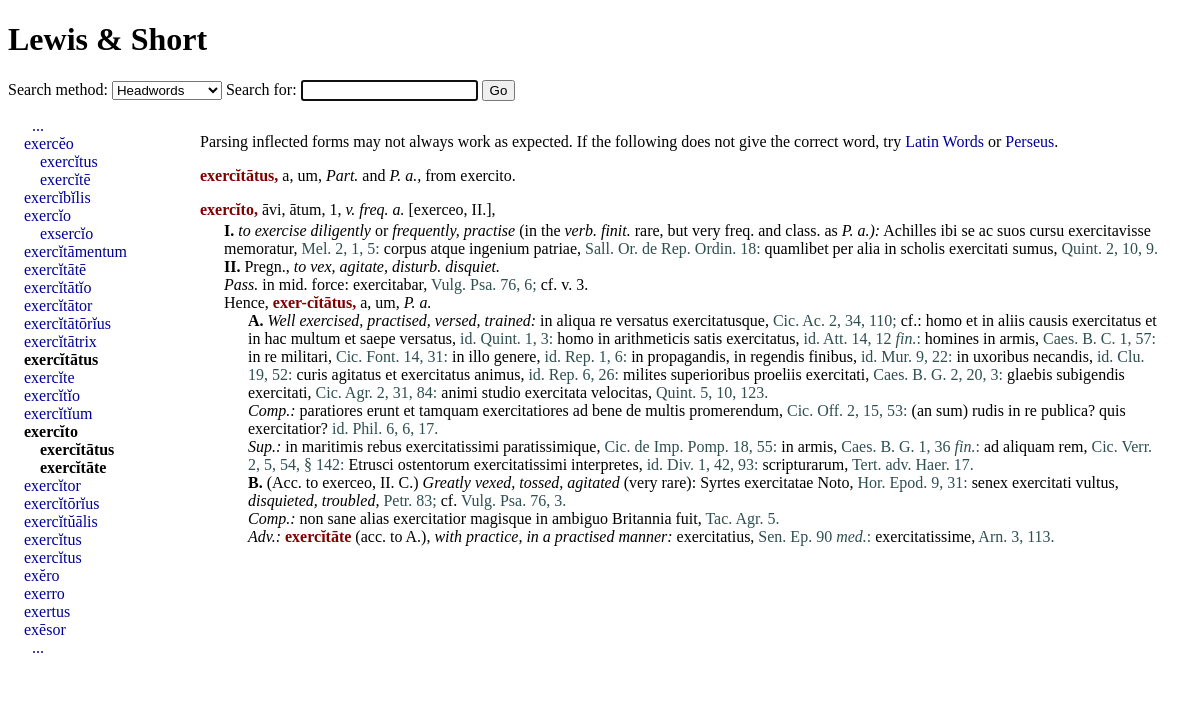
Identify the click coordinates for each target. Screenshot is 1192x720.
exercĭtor (52, 485)
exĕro (42, 575)
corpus (405, 248)
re (606, 320)
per (843, 248)
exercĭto (51, 431)
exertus (47, 611)
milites (645, 374)
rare (647, 230)
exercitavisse (1109, 230)
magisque (500, 518)
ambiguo (580, 518)
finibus (830, 356)
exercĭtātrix (60, 341)
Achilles (909, 230)
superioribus (710, 374)
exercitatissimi (452, 446)
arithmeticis (652, 338)
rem (1071, 446)
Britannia (642, 518)
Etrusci (370, 464)
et (972, 320)
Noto (833, 482)
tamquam (449, 410)
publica (1064, 410)
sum (949, 410)
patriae (556, 248)
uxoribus (1001, 356)
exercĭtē (65, 179)
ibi (949, 230)
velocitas (619, 392)
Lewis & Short (107, 39)
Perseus (1029, 141)
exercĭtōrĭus (62, 503)
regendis (777, 356)
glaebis (1029, 374)
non (312, 518)
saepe (378, 338)
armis (1018, 338)
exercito (486, 175)
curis (311, 374)
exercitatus (1106, 320)
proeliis (778, 374)
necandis (1061, 356)
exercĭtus (69, 161)
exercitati (979, 248)
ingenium (499, 248)
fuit (687, 518)
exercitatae (778, 482)
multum (316, 338)
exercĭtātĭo (58, 287)
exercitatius (714, 536)
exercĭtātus (61, 359)
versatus (642, 320)
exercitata (556, 392)
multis (665, 410)
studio (501, 392)
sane (342, 518)
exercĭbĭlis (57, 197)
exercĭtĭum (58, 413)
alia (868, 248)
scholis (923, 248)
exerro (44, 593)
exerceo (439, 209)
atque (447, 248)
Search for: (263, 89)
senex (990, 482)
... (38, 125)
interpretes (605, 464)
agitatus (357, 374)
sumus (1033, 248)
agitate (362, 266)
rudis (988, 410)
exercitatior (284, 428)
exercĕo (49, 143)
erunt (383, 410)
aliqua (576, 320)
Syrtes (720, 482)
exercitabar (388, 284)
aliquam (1029, 446)
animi (459, 392)
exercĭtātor (58, 305)
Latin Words (944, 141)
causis (1048, 320)
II (477, 209)
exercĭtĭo (52, 395)
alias (374, 518)
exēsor (45, 629)
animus (497, 374)
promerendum (734, 410)
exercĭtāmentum (75, 251)
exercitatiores (526, 410)
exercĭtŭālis (61, 521)
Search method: (60, 89)
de (633, 410)
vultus (1095, 482)
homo (944, 320)
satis (708, 338)
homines (952, 338)
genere (515, 356)
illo (478, 356)
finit (614, 230)
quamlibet (797, 248)
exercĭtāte (73, 467)
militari (304, 356)
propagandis (687, 356)
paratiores (331, 410)
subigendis (1090, 374)
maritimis (332, 446)
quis (1112, 410)
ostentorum (434, 464)
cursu (1046, 230)
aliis (1011, 320)
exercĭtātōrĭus (67, 323)
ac (986, 230)
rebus (384, 446)
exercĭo (47, 215)
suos (1011, 230)
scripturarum (803, 464)
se (967, 230)
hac (275, 338)
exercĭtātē (55, 269)
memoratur (259, 248)
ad (580, 410)
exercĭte (49, 377)
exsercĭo (66, 233)
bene (607, 410)
